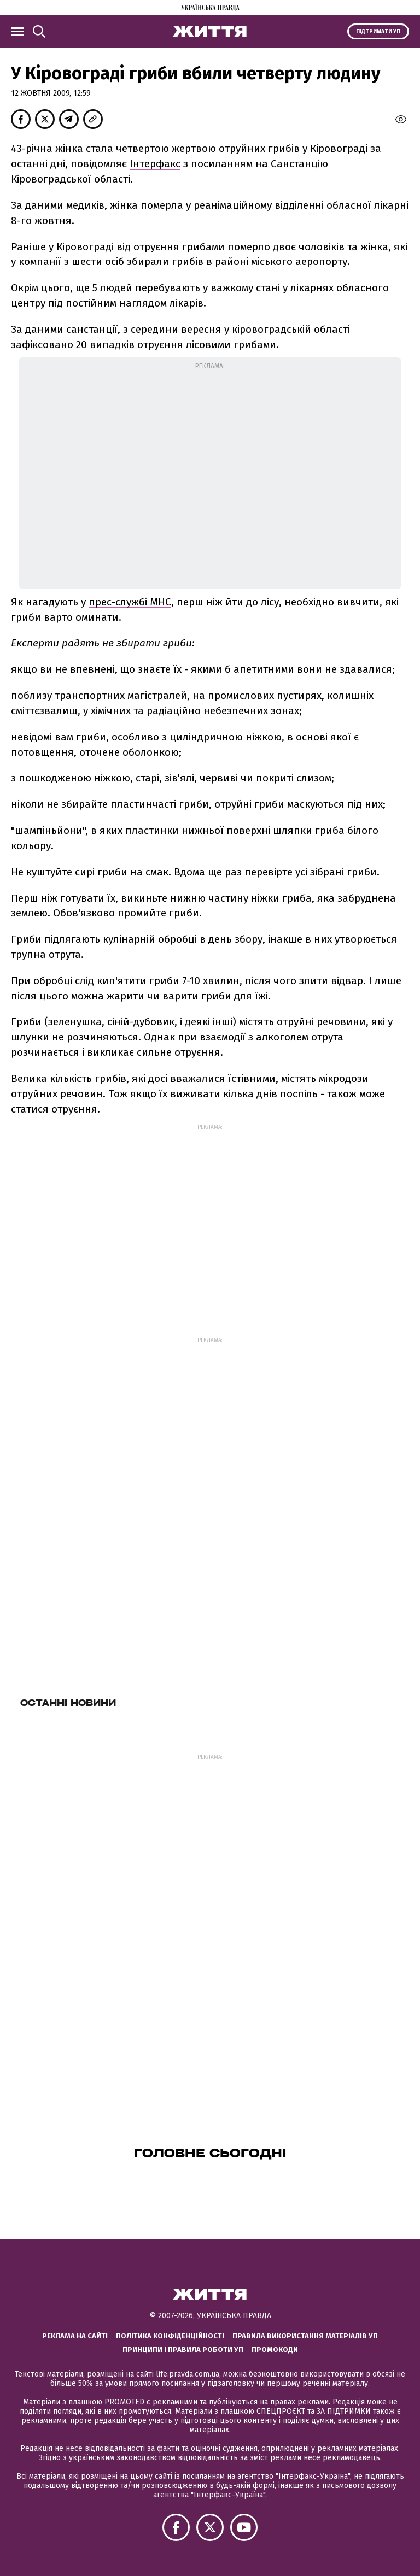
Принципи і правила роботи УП (182, 2349)
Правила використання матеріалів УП (305, 2336)
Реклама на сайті (75, 2336)
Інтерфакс (155, 163)
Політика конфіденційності (170, 2336)
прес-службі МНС (130, 602)
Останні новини (68, 1703)
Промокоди (275, 2349)
